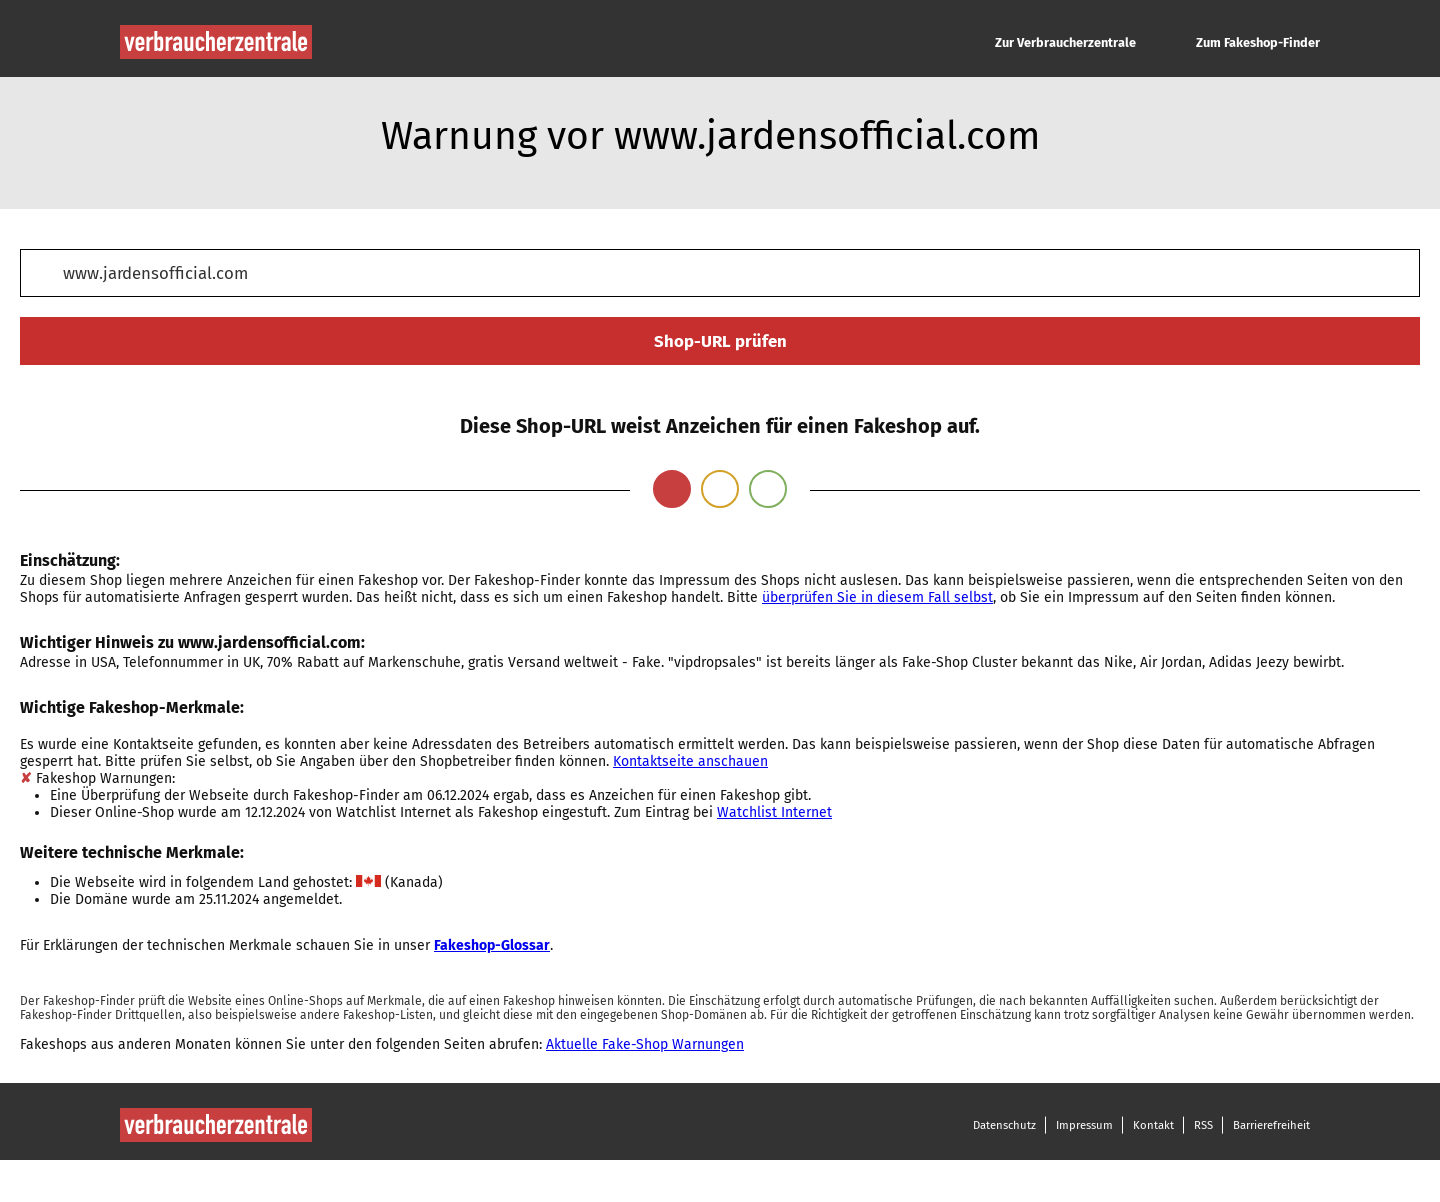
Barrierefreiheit (1271, 1125)
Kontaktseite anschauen (690, 761)
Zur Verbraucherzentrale (1065, 42)
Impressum (1084, 1125)
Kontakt (1153, 1125)
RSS (1203, 1125)
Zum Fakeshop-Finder (1258, 42)
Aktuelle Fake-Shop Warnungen (645, 1044)
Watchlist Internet (774, 812)
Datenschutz (1004, 1125)
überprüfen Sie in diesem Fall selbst (877, 597)
